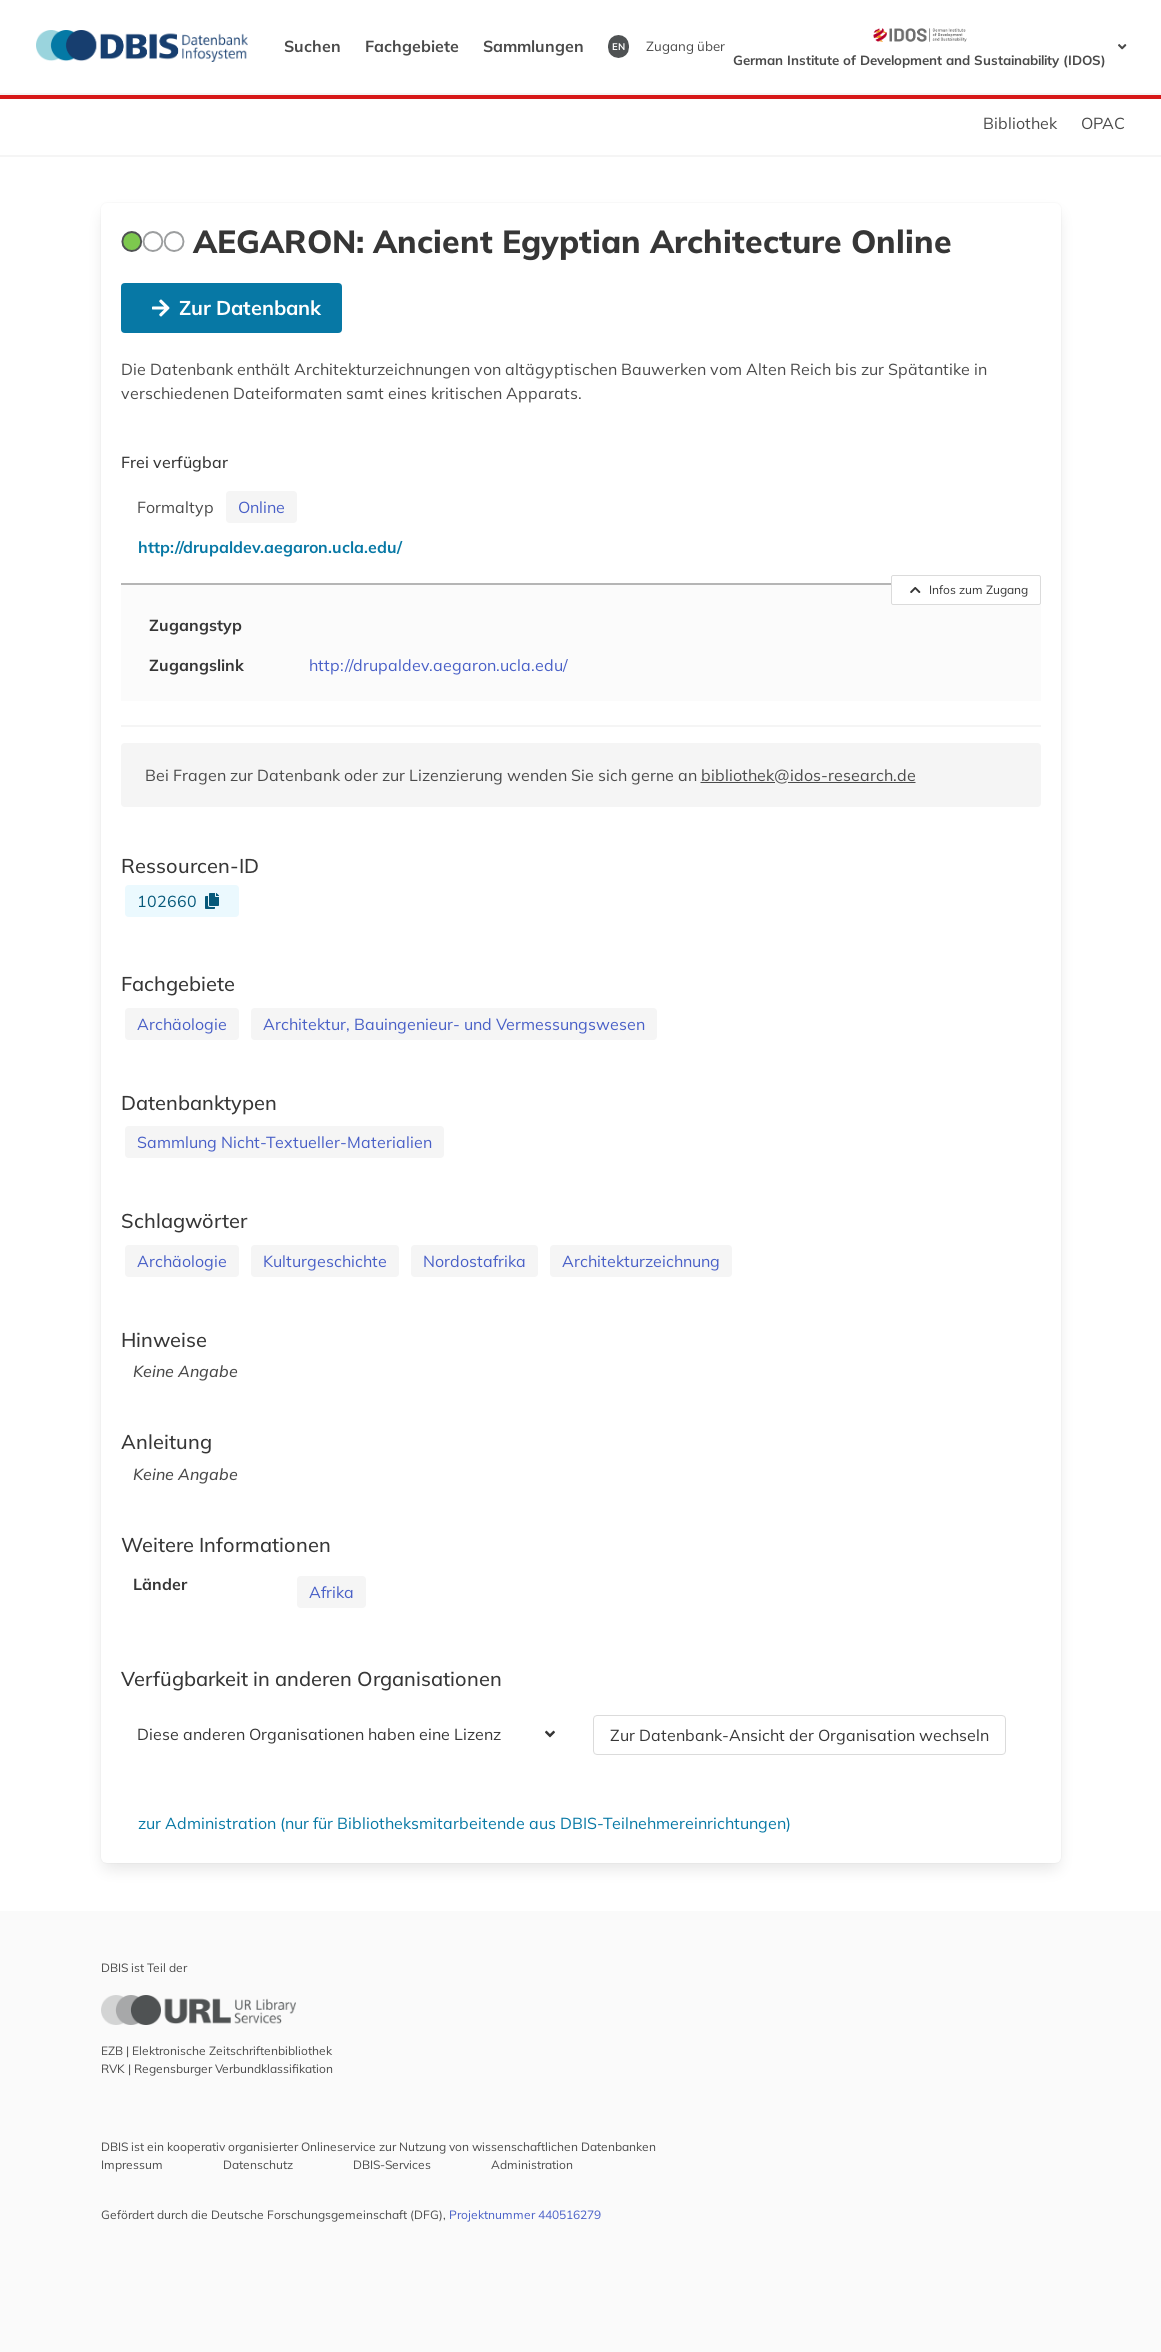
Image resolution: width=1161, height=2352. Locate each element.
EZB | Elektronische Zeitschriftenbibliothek (216, 2050)
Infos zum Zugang (969, 589)
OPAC (1103, 123)
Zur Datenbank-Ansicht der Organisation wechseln (799, 1735)
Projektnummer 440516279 (525, 2214)
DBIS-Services (392, 2164)
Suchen (312, 46)
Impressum (132, 2164)
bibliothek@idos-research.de (808, 775)
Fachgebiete (412, 46)
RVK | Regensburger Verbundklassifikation (217, 2068)
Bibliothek (1020, 123)
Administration (532, 2164)
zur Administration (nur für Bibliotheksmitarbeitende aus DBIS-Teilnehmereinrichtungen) (464, 1823)
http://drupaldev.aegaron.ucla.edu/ (438, 665)
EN (618, 46)
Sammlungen (533, 46)
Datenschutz (258, 2164)
